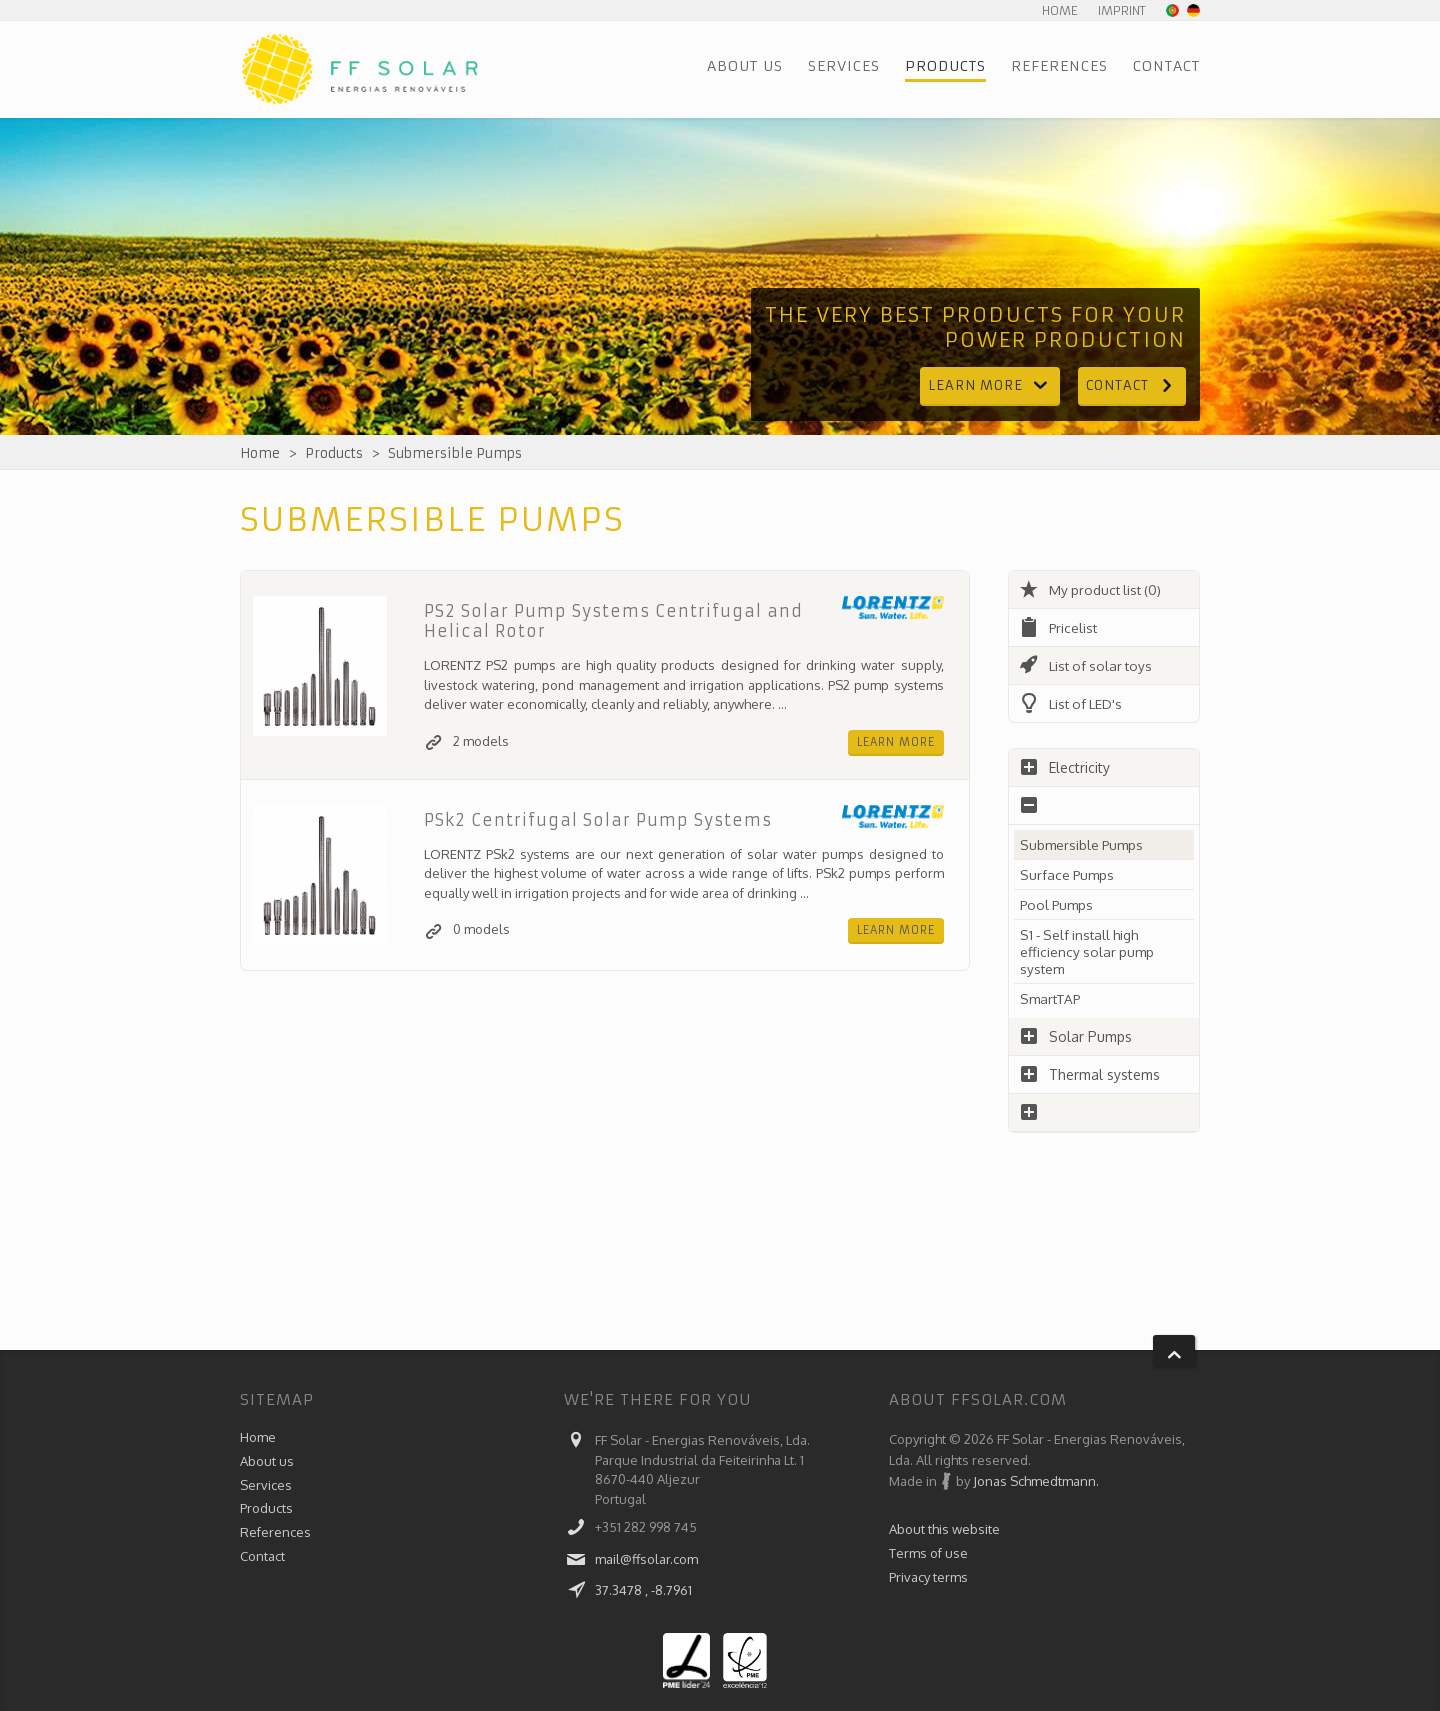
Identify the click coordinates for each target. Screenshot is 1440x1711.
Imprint (1122, 10)
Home (1060, 10)
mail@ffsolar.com (646, 1559)
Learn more (990, 385)
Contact (1166, 66)
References (1059, 66)
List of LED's (1073, 703)
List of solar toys (1088, 665)
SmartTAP (1053, 998)
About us (745, 66)
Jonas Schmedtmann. (1036, 1481)
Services (844, 66)
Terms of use (928, 1555)
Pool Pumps (1059, 904)
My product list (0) (1092, 589)
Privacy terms (928, 1581)
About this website (944, 1529)
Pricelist (1059, 627)
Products (945, 66)
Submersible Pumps (455, 453)
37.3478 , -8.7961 (643, 1590)
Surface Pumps (1069, 874)
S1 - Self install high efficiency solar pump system (1088, 951)
